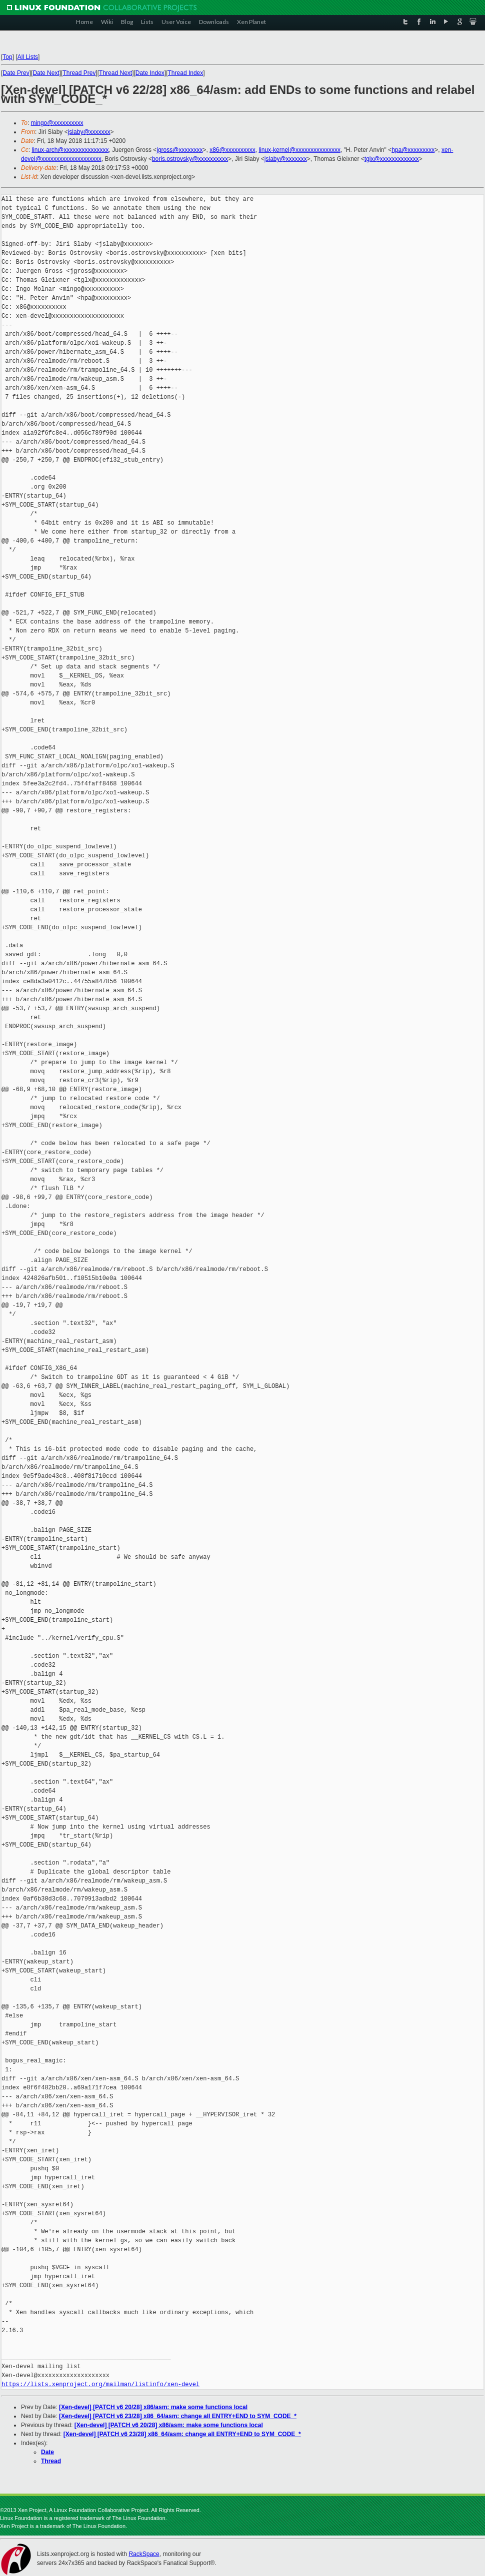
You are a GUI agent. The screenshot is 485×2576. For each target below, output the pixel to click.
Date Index (150, 72)
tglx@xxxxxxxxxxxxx (391, 158)
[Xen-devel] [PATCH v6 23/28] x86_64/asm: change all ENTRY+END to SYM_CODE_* (177, 2416)
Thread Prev (79, 72)
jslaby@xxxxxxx (89, 131)
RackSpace (143, 2554)
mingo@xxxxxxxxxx (57, 122)
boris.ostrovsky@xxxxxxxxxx (190, 158)
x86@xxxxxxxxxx (233, 149)
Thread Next (115, 72)
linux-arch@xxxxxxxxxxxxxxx (70, 149)
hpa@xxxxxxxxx (413, 149)
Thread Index (186, 72)
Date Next (45, 72)
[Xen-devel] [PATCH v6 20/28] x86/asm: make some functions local (153, 2407)
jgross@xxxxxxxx (179, 149)
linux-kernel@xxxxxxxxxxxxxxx (299, 149)
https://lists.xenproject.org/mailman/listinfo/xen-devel (101, 2384)
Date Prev (15, 72)
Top (7, 56)
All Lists (28, 56)
